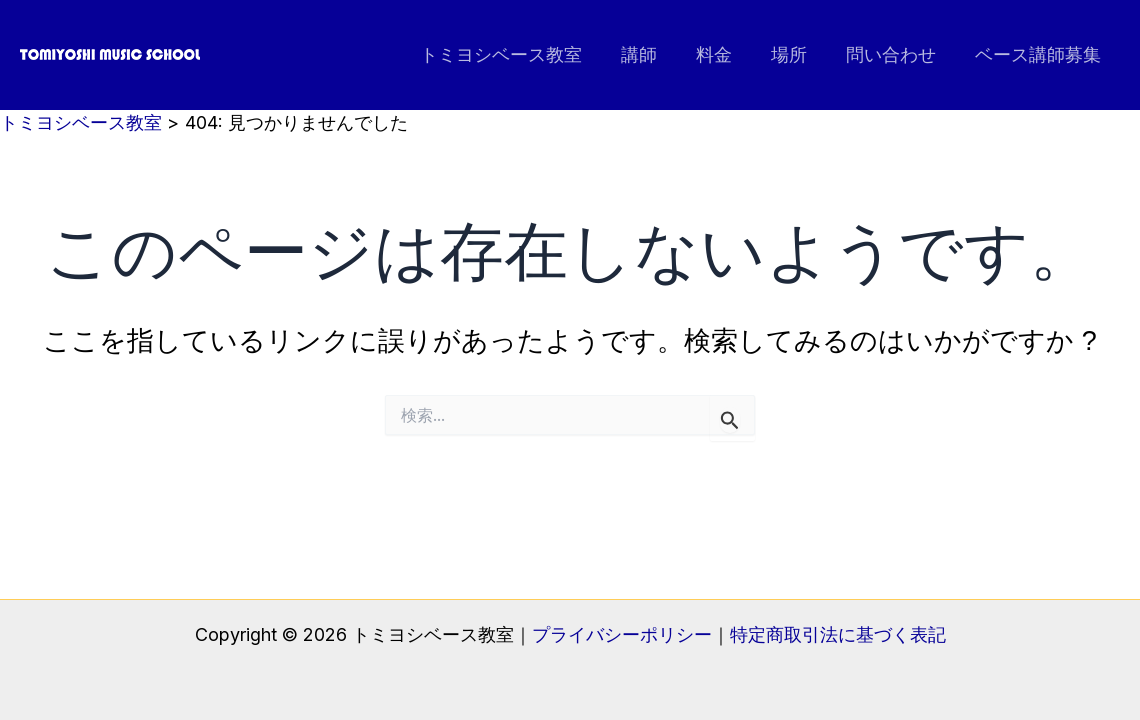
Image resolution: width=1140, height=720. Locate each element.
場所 (796, 54)
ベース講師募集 (1039, 54)
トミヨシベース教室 (517, 54)
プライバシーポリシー (622, 634)
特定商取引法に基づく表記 (838, 634)
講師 (652, 54)
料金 (724, 54)
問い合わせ (895, 54)
